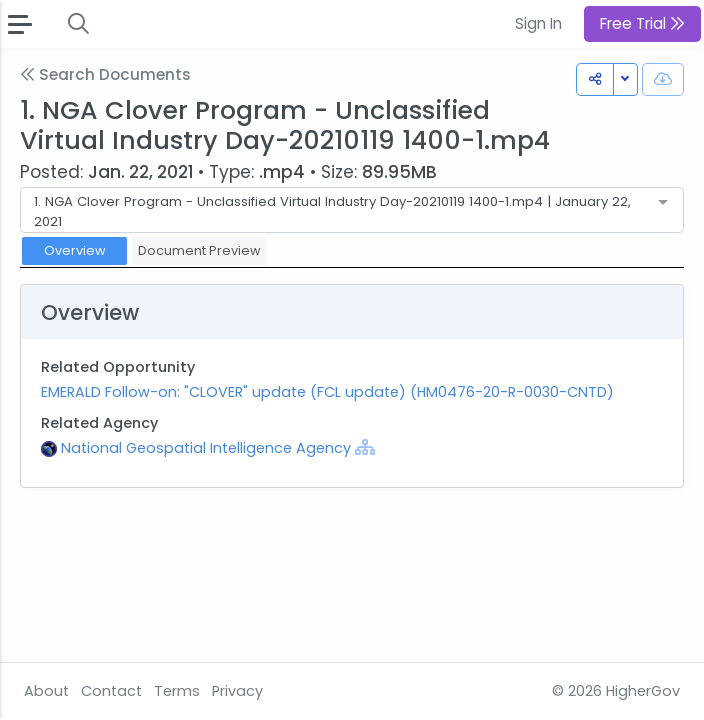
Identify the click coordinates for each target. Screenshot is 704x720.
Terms (177, 691)
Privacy (237, 691)
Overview (75, 250)
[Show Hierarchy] (365, 447)
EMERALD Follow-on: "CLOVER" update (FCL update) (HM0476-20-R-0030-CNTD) (327, 392)
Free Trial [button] (642, 23)
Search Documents (105, 74)
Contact (111, 691)
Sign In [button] (538, 23)
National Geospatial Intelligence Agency (208, 448)
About (46, 691)
